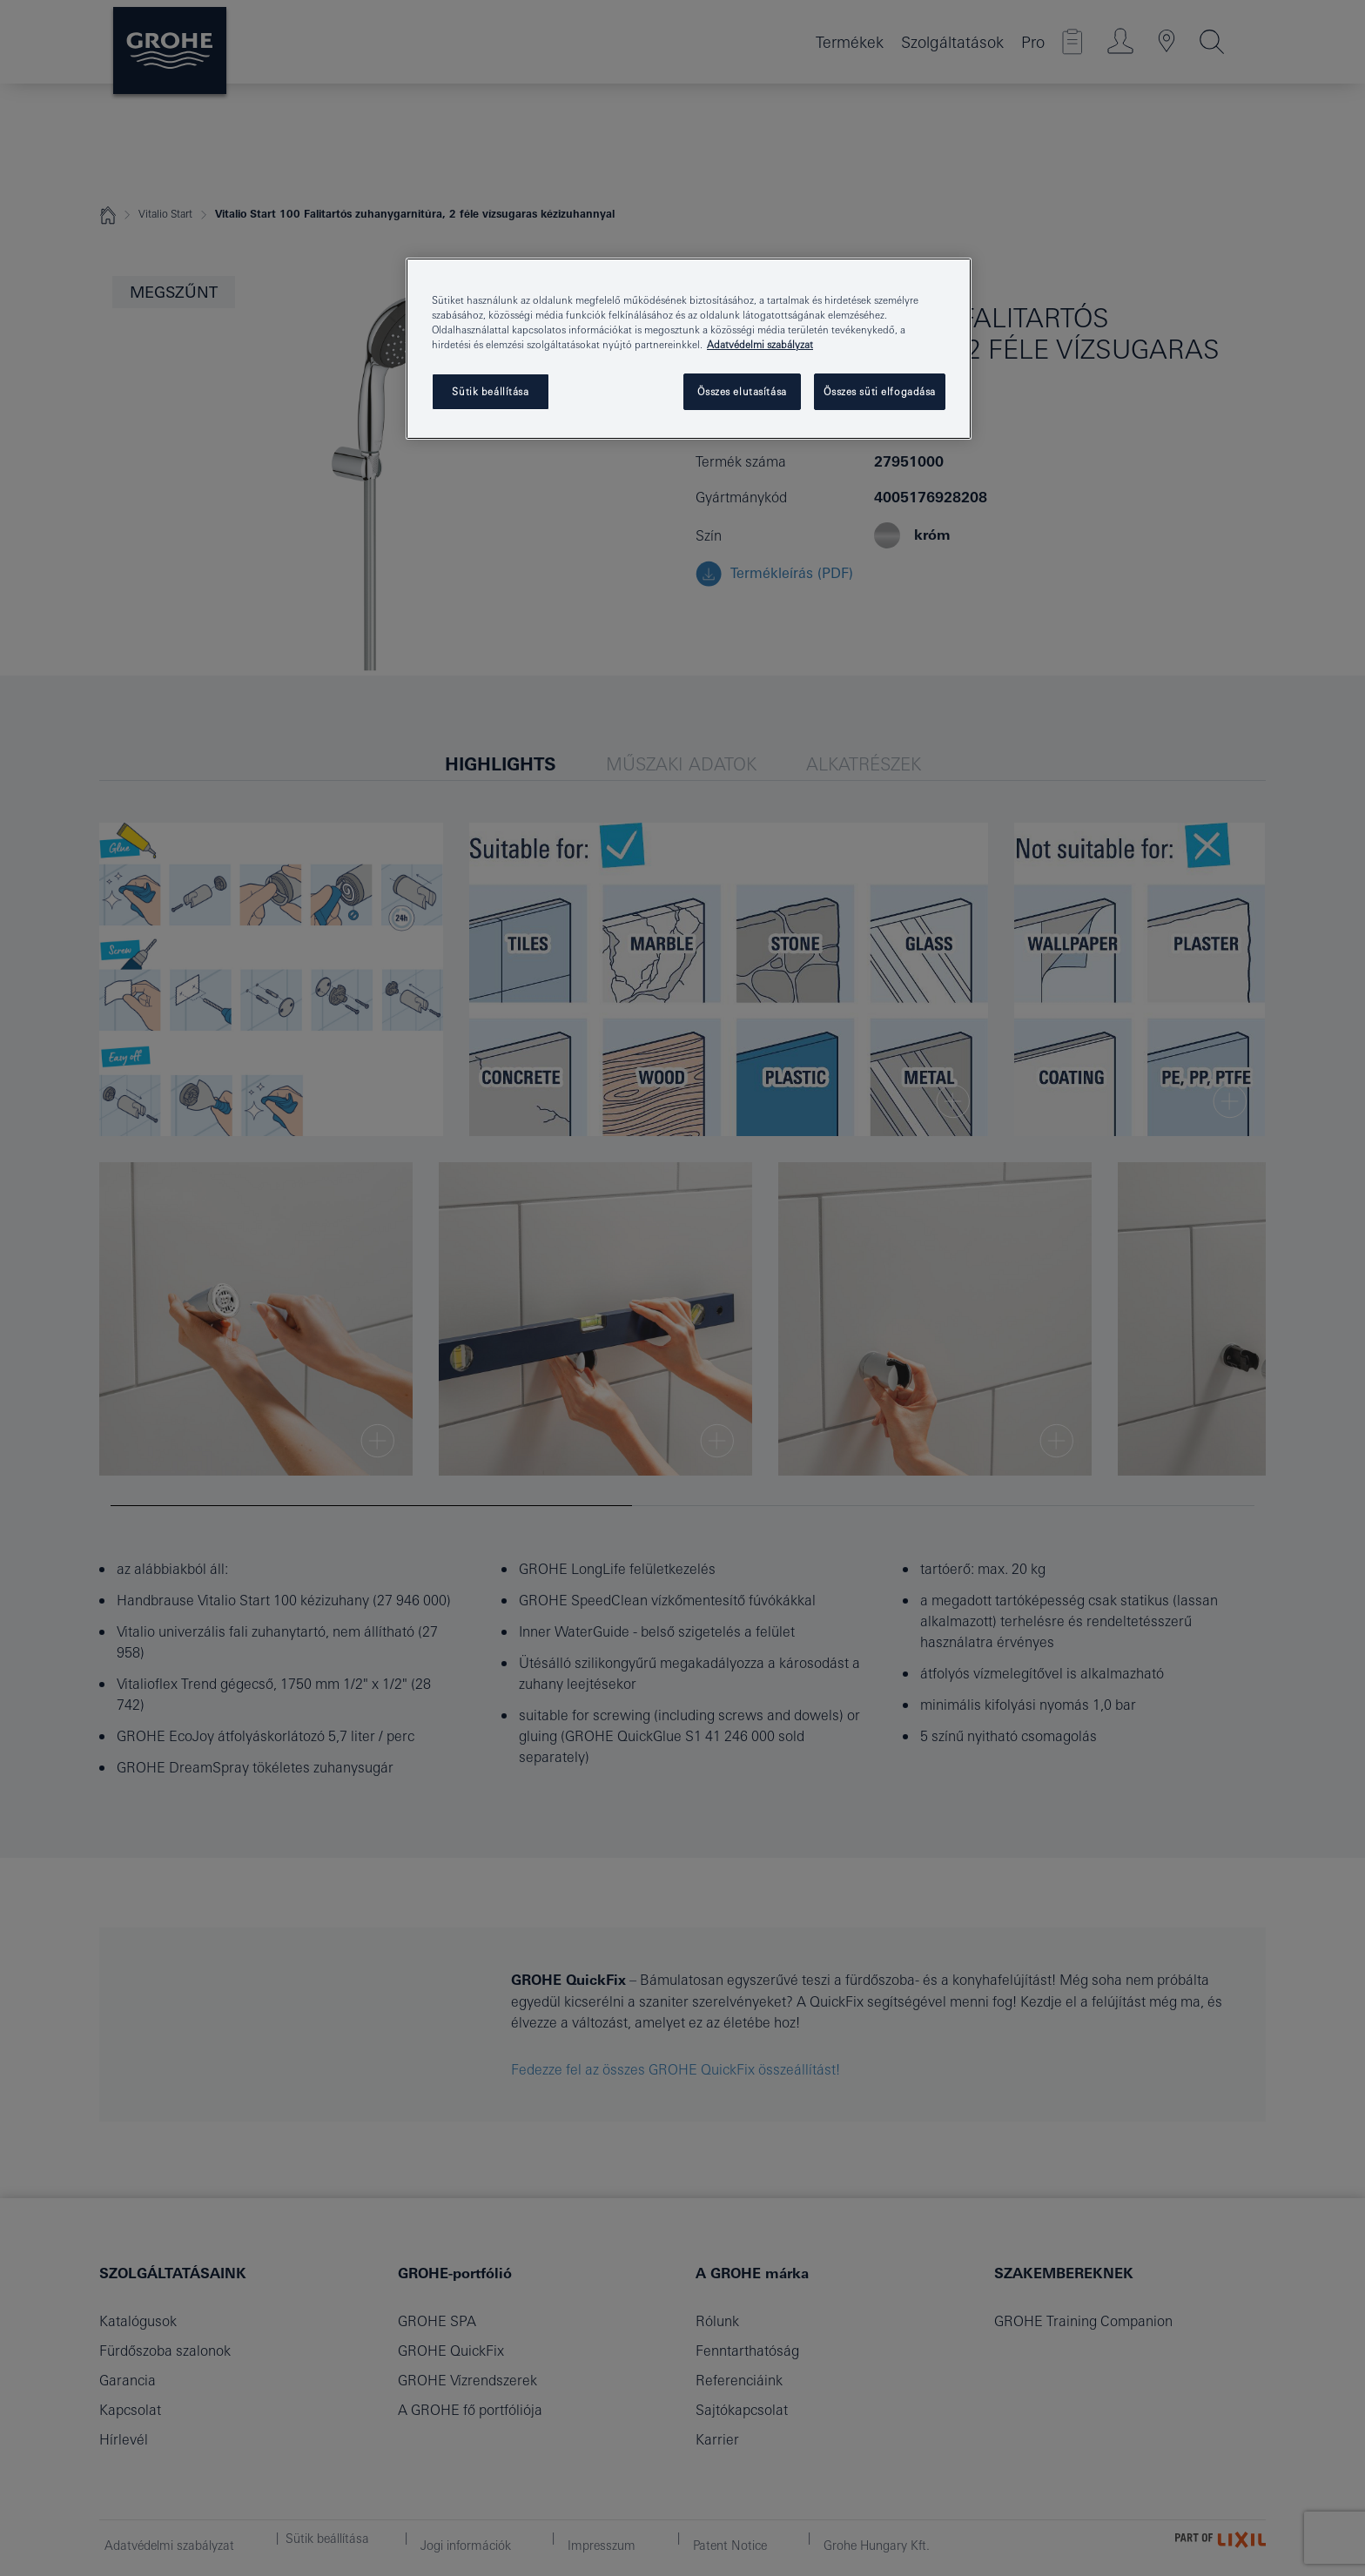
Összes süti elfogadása (880, 391)
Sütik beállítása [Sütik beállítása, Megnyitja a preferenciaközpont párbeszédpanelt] (490, 391)
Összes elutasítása (741, 391)
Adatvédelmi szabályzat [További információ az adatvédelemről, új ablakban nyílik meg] (760, 344)
